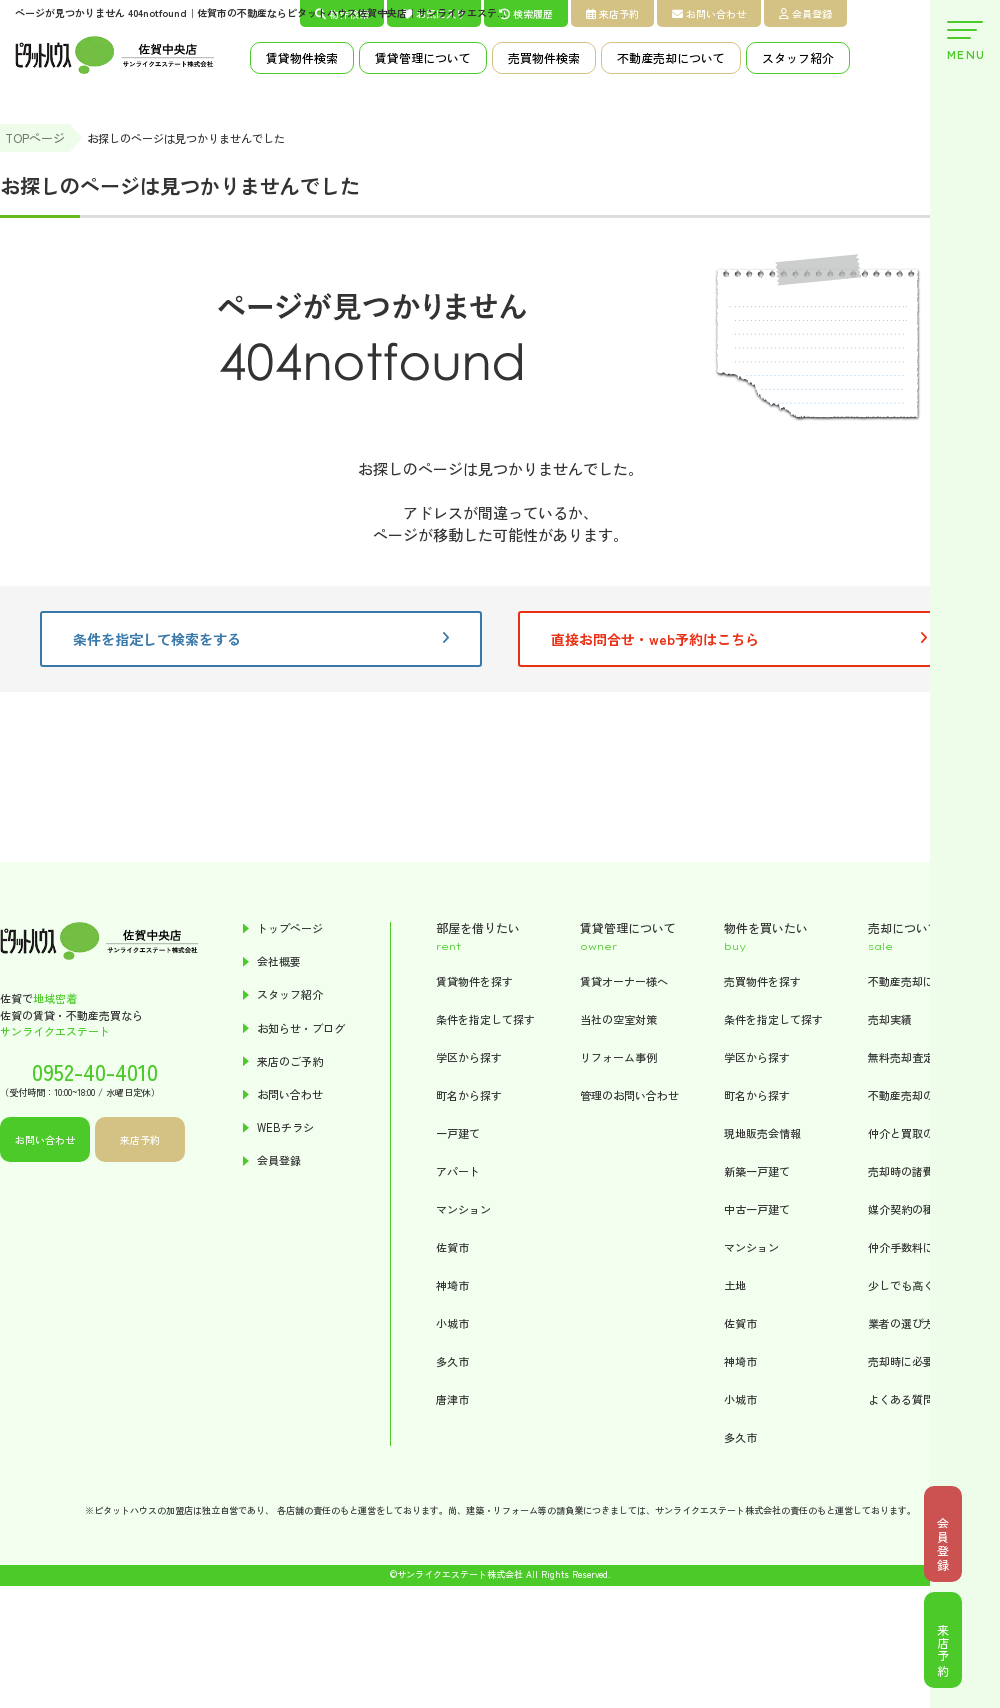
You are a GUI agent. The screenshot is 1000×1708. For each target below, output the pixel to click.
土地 (735, 1285)
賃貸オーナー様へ (624, 981)
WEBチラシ (285, 1127)
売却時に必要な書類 (917, 1361)
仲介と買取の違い (912, 1133)
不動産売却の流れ (912, 1095)
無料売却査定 (901, 1057)
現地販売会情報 (762, 1133)
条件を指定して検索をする (261, 639)
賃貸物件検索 (302, 57)
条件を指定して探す (485, 1019)
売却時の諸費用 (906, 1171)
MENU (965, 41)
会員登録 (805, 13)
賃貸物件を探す (474, 981)
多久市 (452, 1361)
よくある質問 (901, 1399)
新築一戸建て (757, 1171)
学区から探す (469, 1057)
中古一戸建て (757, 1209)
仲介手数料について (917, 1247)
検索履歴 (526, 13)
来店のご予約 (290, 1061)
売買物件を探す (762, 981)
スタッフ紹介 (798, 57)
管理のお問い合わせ (629, 1095)
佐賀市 (452, 1247)
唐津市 (452, 1399)
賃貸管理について (423, 57)
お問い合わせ (709, 13)
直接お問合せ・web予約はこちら (739, 639)
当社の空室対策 (618, 1019)
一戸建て (458, 1133)
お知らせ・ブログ (301, 1028)
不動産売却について (671, 57)
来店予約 (612, 13)
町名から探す (469, 1095)
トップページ (290, 928)
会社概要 (279, 961)
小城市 (452, 1323)
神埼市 (452, 1285)
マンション (463, 1209)
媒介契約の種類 (906, 1209)
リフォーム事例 (618, 1057)
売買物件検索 (544, 57)
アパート (458, 1171)
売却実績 (890, 1019)
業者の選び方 (901, 1323)
